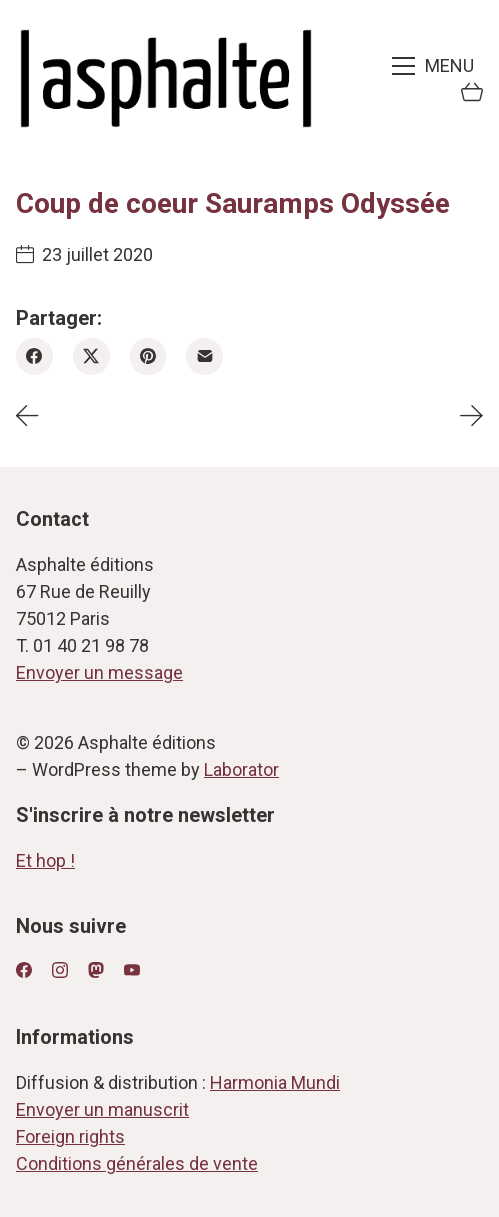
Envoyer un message (99, 672)
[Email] (204, 356)
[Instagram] (60, 970)
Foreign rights (70, 1136)
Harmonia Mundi (275, 1082)
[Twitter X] (91, 356)
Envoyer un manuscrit (102, 1109)
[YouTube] (132, 970)
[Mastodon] (96, 970)
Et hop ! (45, 860)
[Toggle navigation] (435, 66)
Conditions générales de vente (137, 1163)
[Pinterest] (148, 356)
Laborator (241, 769)
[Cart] (472, 94)
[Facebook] (34, 356)
